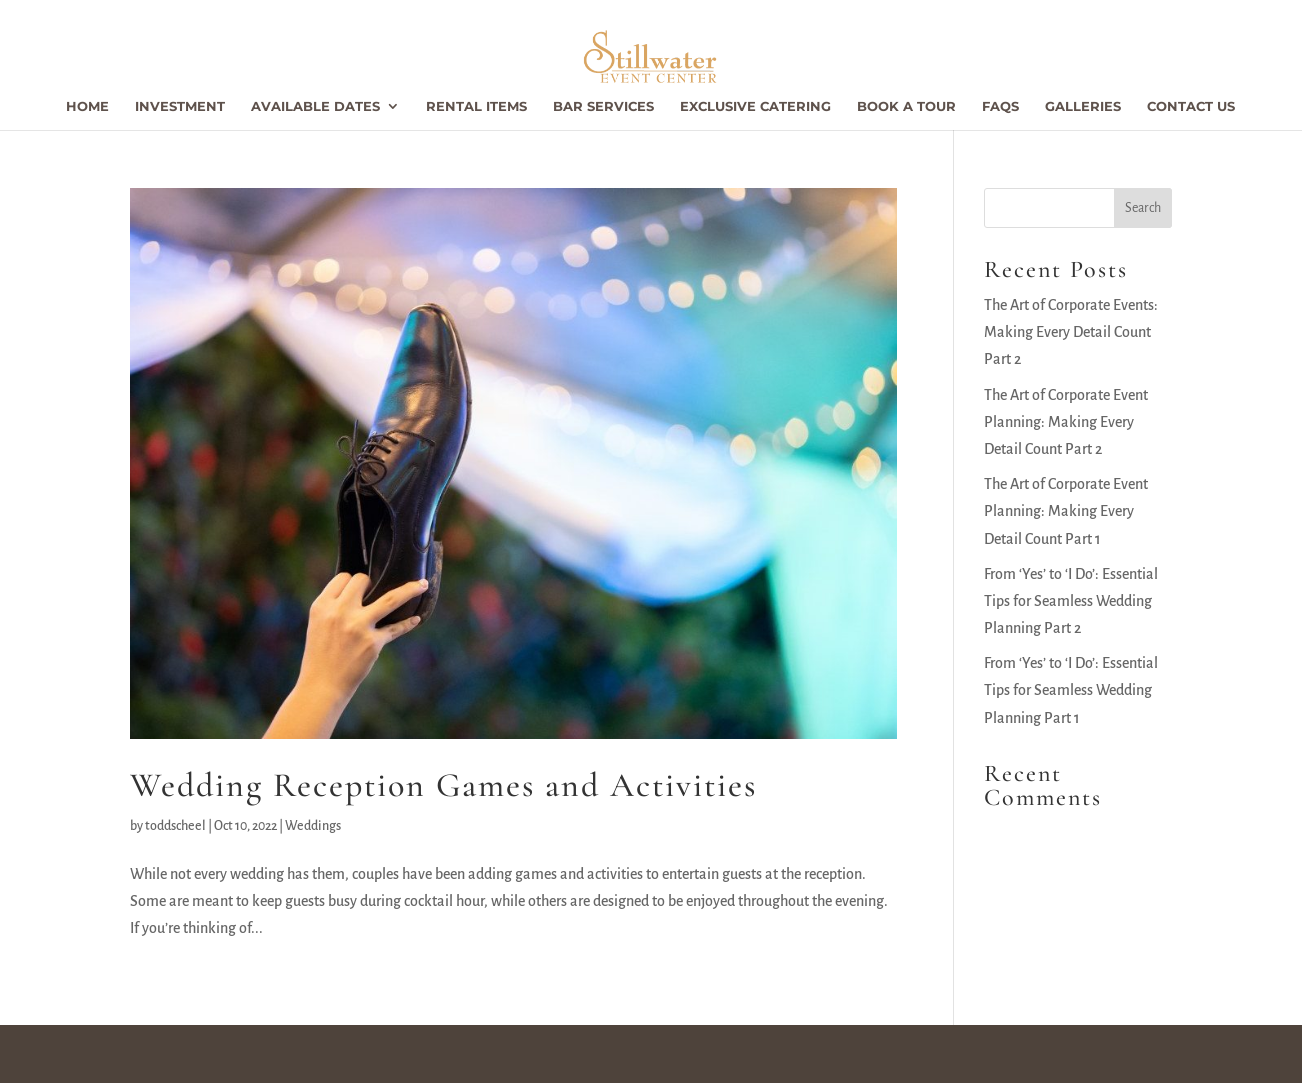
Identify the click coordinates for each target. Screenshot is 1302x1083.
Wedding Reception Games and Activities (443, 785)
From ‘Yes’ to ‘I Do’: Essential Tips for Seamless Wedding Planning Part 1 (1071, 690)
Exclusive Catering (755, 106)
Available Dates (315, 106)
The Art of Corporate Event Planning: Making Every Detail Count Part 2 (1066, 422)
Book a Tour (906, 106)
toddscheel (175, 826)
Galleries (1083, 106)
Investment (180, 106)
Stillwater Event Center (218, 1053)
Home (87, 106)
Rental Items (476, 106)
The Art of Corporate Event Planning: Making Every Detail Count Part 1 (1066, 511)
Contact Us (1191, 106)
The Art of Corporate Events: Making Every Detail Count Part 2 (1071, 332)
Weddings (313, 826)
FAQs (1000, 106)
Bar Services (603, 106)
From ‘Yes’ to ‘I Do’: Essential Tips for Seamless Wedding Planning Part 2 (1071, 601)
